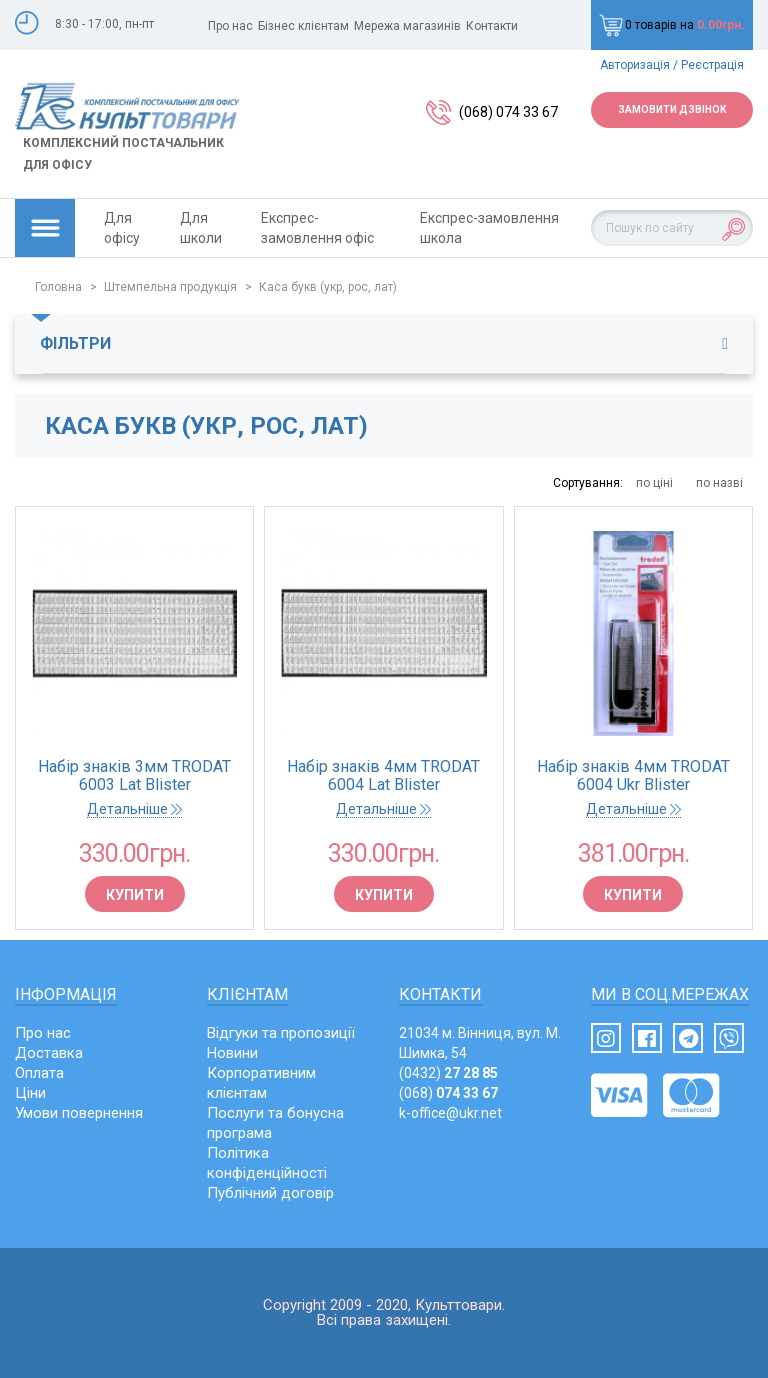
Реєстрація (712, 65)
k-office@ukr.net (450, 1113)
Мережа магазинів (407, 26)
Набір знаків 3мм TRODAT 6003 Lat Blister (134, 776)
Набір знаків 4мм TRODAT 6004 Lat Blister (383, 776)
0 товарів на (672, 25)
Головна (58, 287)
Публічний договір (270, 1193)
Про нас (230, 26)
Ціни (30, 1093)
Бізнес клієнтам (303, 26)
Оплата (39, 1073)
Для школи (201, 228)
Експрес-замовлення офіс (317, 228)
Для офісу (122, 228)
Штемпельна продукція (170, 287)
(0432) (448, 1073)
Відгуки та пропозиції (281, 1033)
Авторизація (635, 65)
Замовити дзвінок (672, 109)
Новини (232, 1053)
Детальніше (134, 809)
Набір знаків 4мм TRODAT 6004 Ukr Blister (633, 776)
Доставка (49, 1053)
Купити (135, 895)
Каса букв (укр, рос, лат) (328, 287)
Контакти (492, 26)
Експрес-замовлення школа (489, 228)
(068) (448, 1093)
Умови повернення (79, 1113)
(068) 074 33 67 (508, 112)
